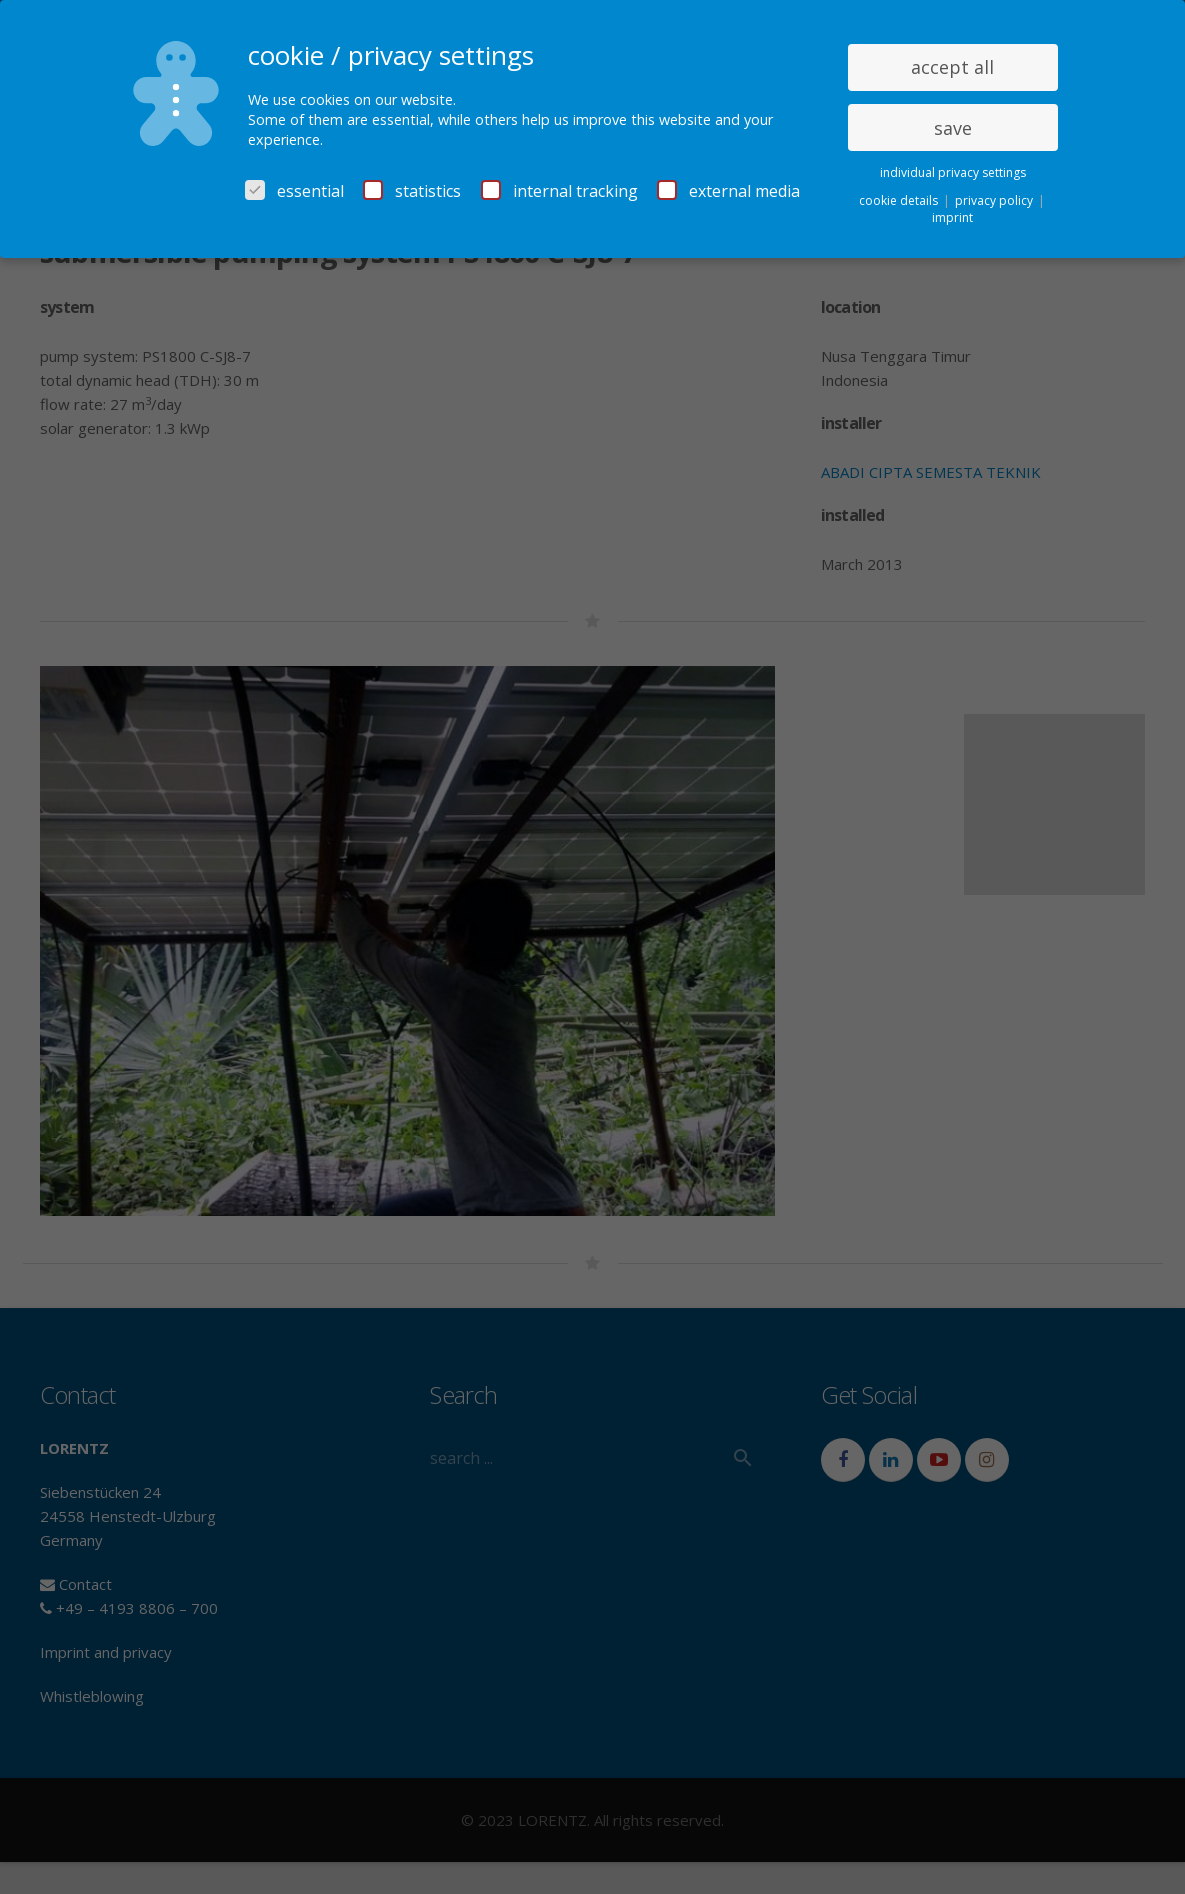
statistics (412, 191)
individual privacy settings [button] (953, 172)
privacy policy (995, 200)
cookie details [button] (900, 200)
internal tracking (559, 191)
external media (728, 191)
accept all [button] (952, 67)
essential (294, 191)
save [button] (953, 128)
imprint (952, 217)
